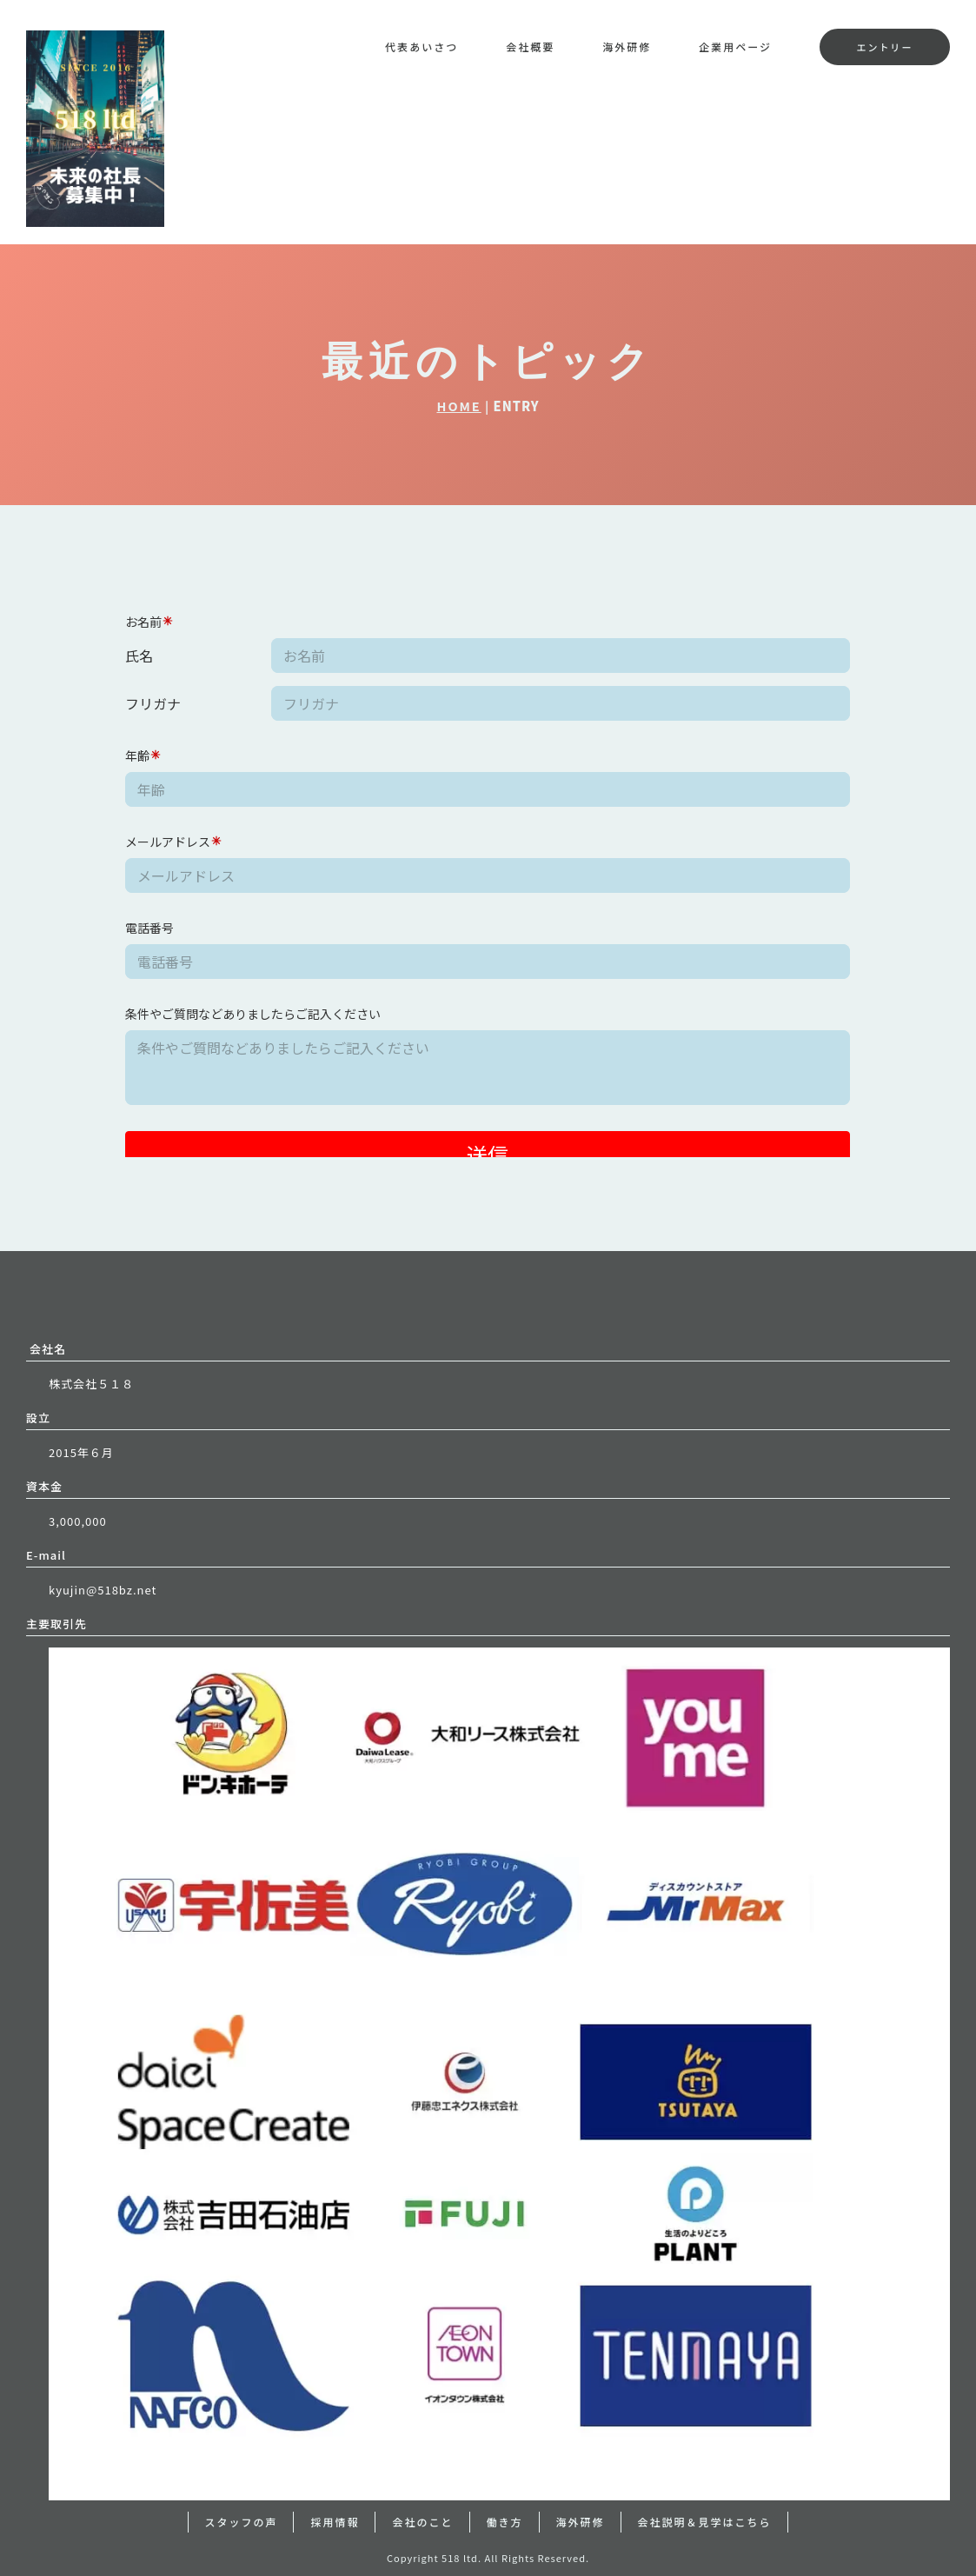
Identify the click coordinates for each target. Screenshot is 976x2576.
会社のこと (422, 2521)
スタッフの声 (240, 2521)
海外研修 (626, 46)
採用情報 (334, 2521)
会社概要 (530, 46)
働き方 (505, 2521)
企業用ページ (735, 46)
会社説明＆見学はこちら (705, 2521)
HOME (458, 405)
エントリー (884, 47)
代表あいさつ (421, 46)
